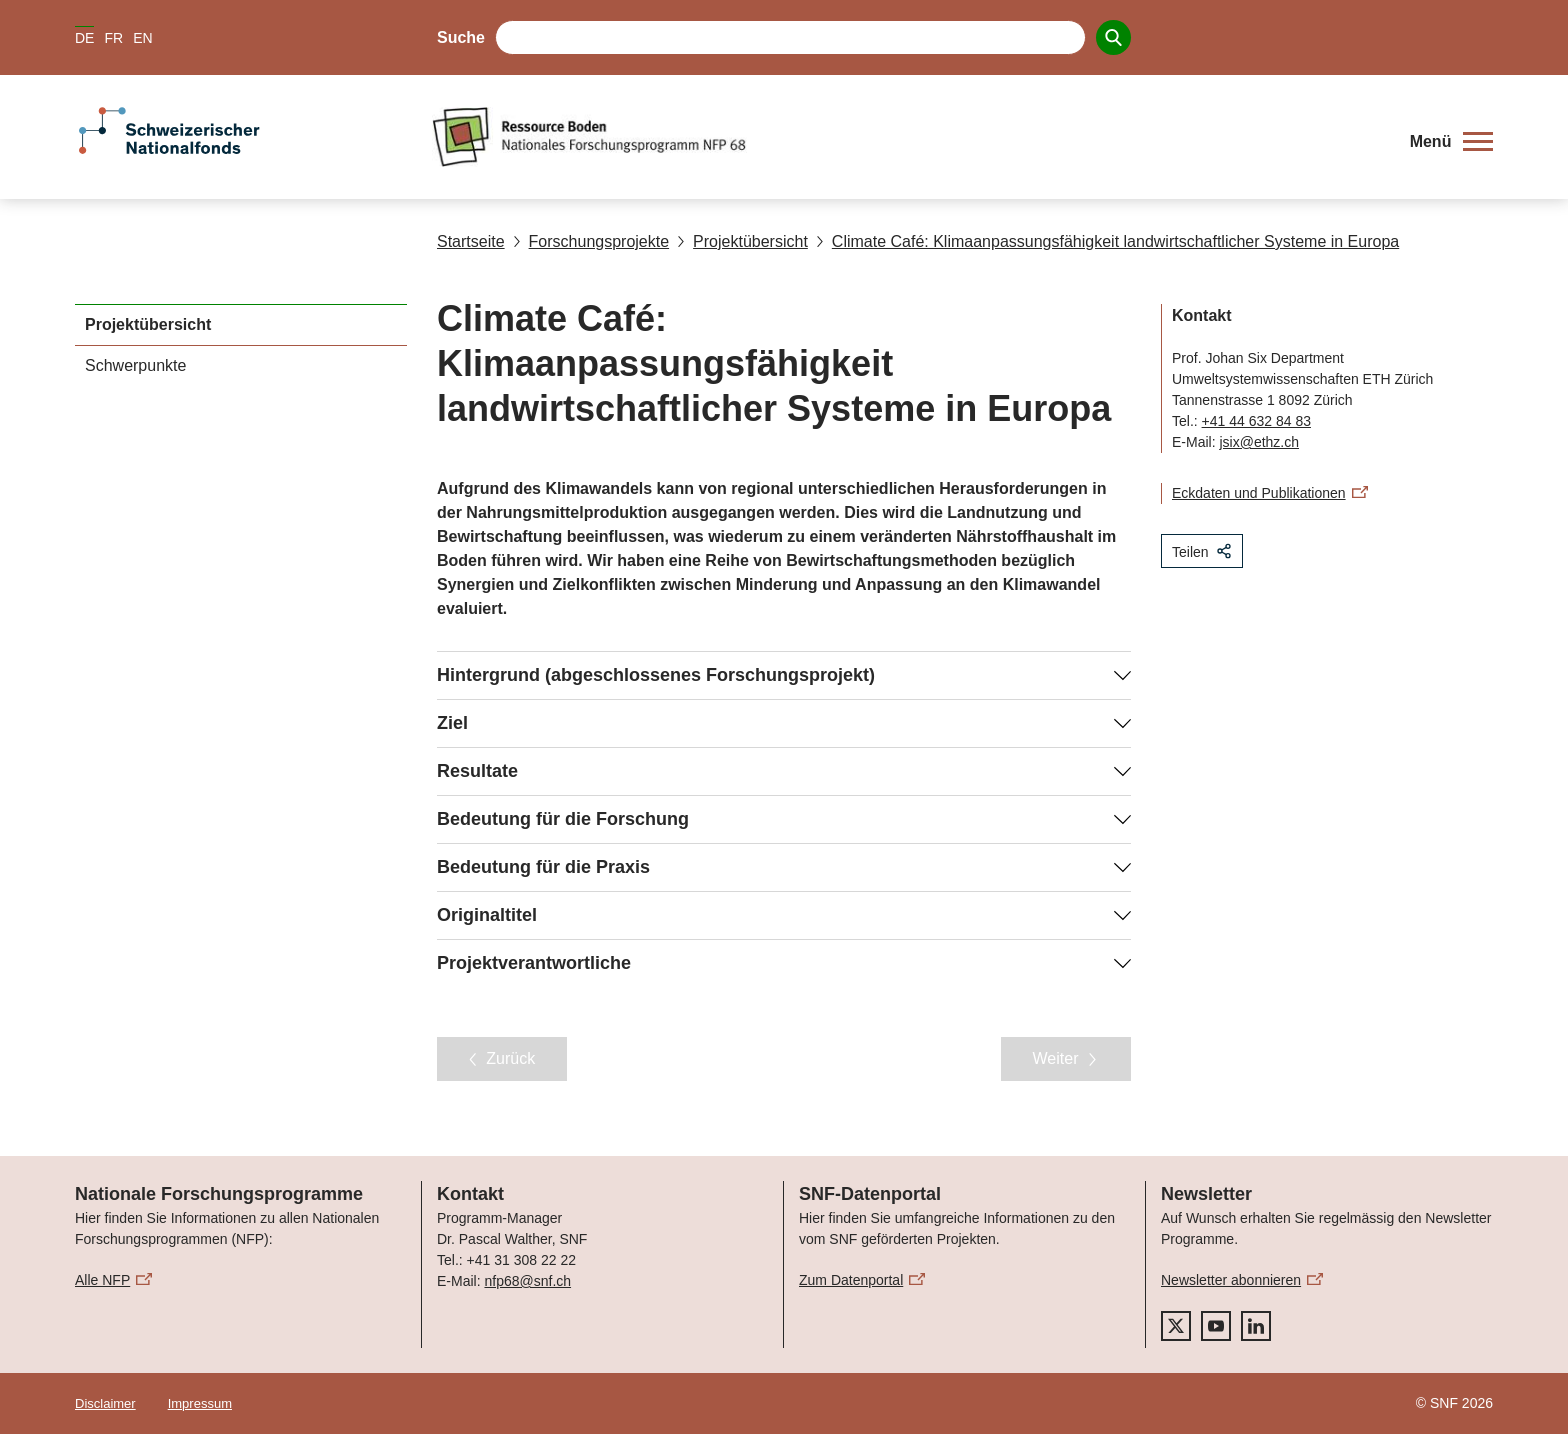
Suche (461, 37)
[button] (1451, 142)
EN (142, 38)
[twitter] (1176, 1326)
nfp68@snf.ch (527, 1281)
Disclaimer (105, 1403)
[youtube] (1216, 1326)
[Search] (1113, 37)
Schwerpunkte (135, 365)
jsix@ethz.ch (1259, 442)
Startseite (471, 241)
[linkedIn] (1256, 1326)
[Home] (908, 137)
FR (113, 38)
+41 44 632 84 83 (1256, 421)
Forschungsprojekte (591, 241)
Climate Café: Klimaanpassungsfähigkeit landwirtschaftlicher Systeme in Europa (1107, 241)
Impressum (200, 1403)
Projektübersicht (742, 241)
